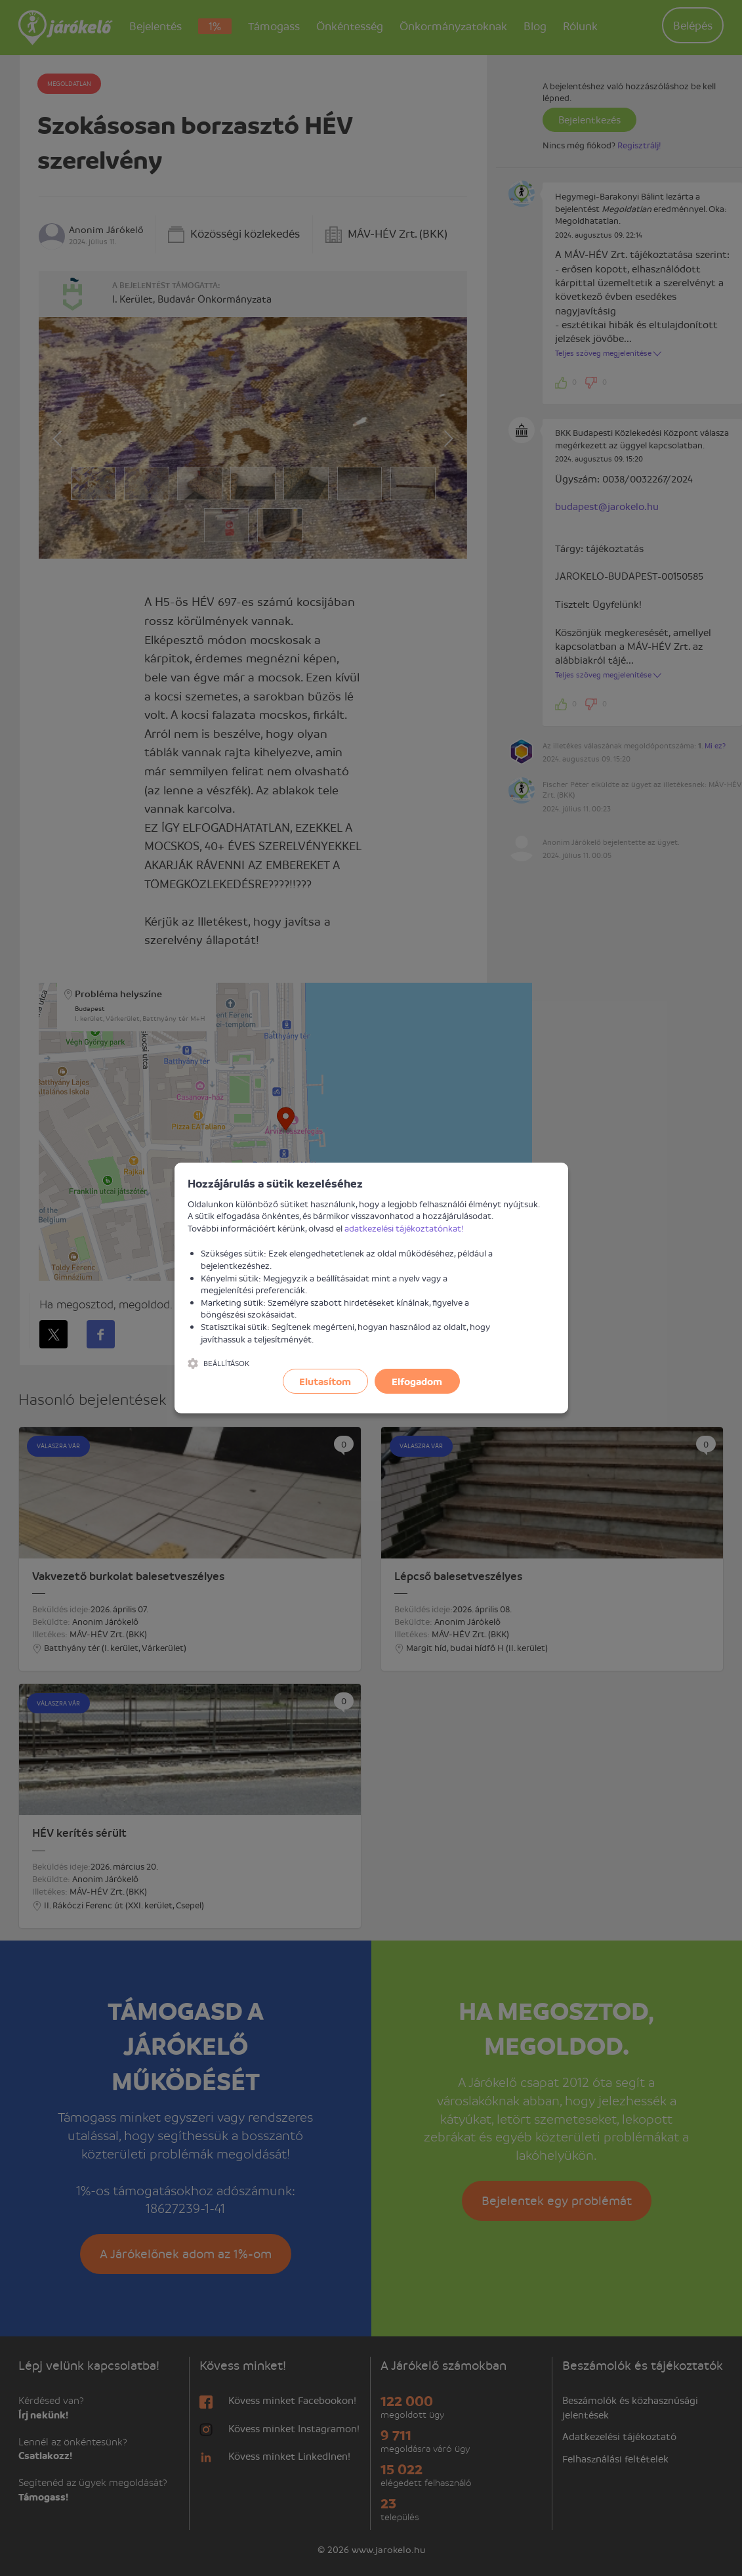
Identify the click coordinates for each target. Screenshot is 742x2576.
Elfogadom (417, 1381)
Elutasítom (325, 1381)
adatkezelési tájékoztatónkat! (404, 1228)
